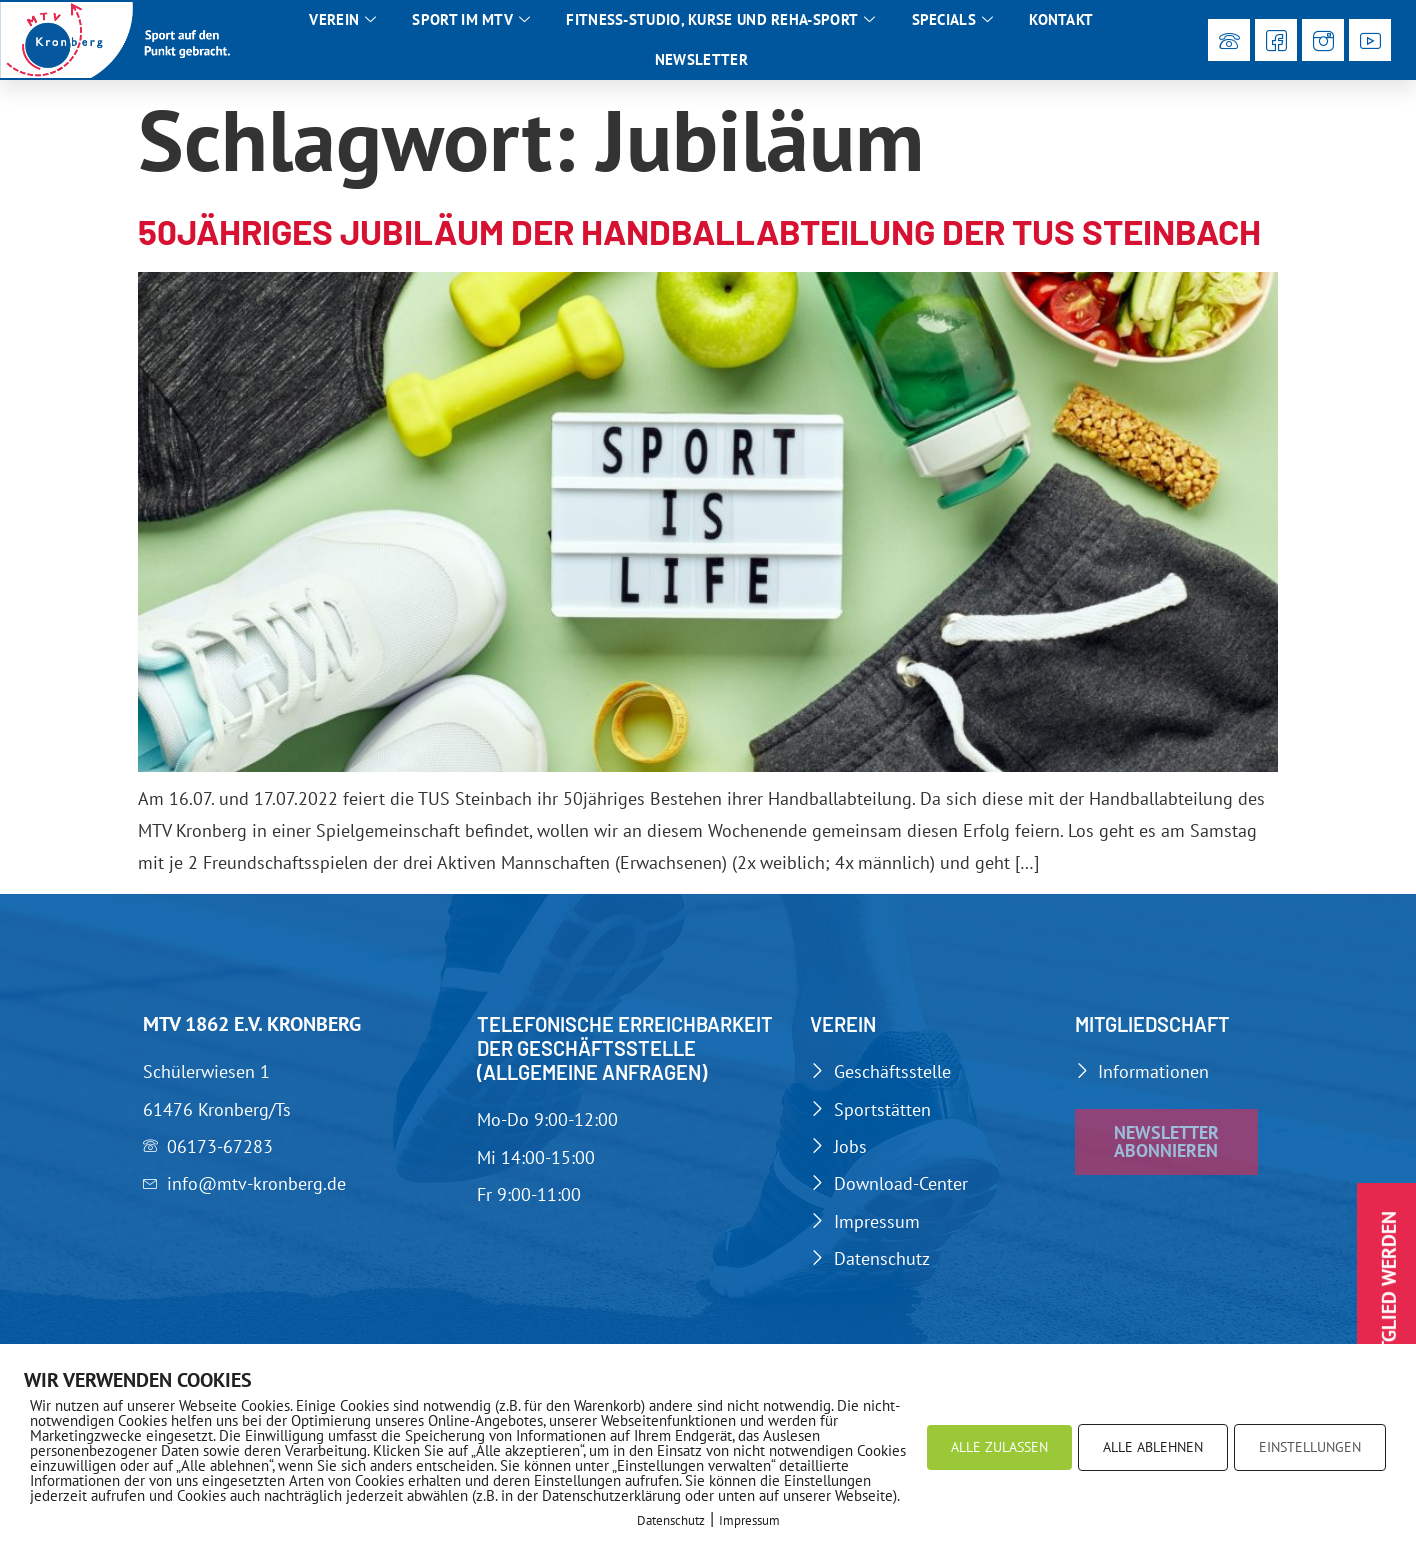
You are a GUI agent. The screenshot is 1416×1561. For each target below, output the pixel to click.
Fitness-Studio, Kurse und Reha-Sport (720, 20)
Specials (953, 20)
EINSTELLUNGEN (1310, 1447)
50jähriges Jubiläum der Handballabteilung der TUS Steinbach (699, 231)
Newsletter (701, 59)
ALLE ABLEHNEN (1153, 1447)
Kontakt (1061, 19)
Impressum (749, 1520)
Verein (342, 20)
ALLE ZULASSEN (999, 1447)
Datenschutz (671, 1520)
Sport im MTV (471, 20)
